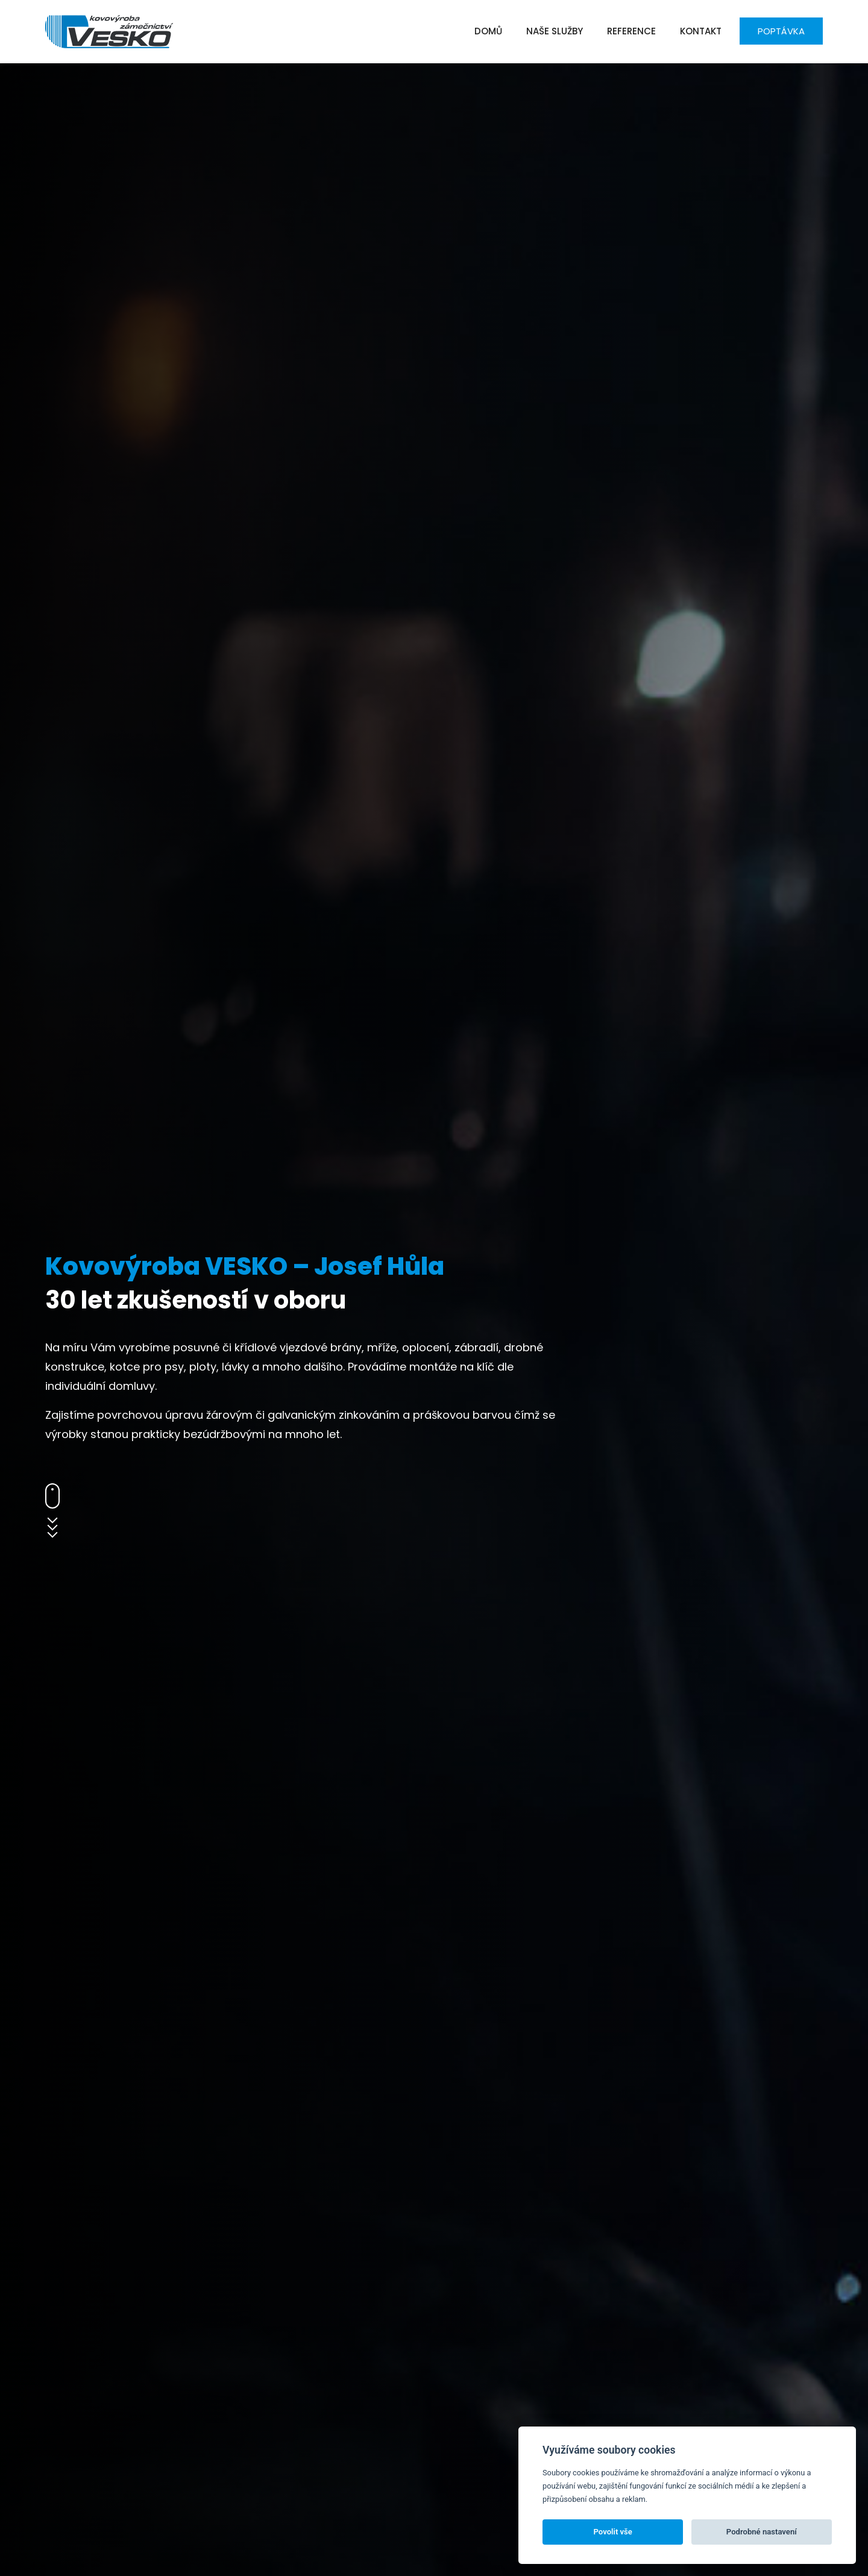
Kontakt (701, 31)
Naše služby (554, 31)
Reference (631, 31)
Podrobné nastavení (761, 2531)
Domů (488, 31)
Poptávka (781, 31)
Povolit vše (613, 2531)
